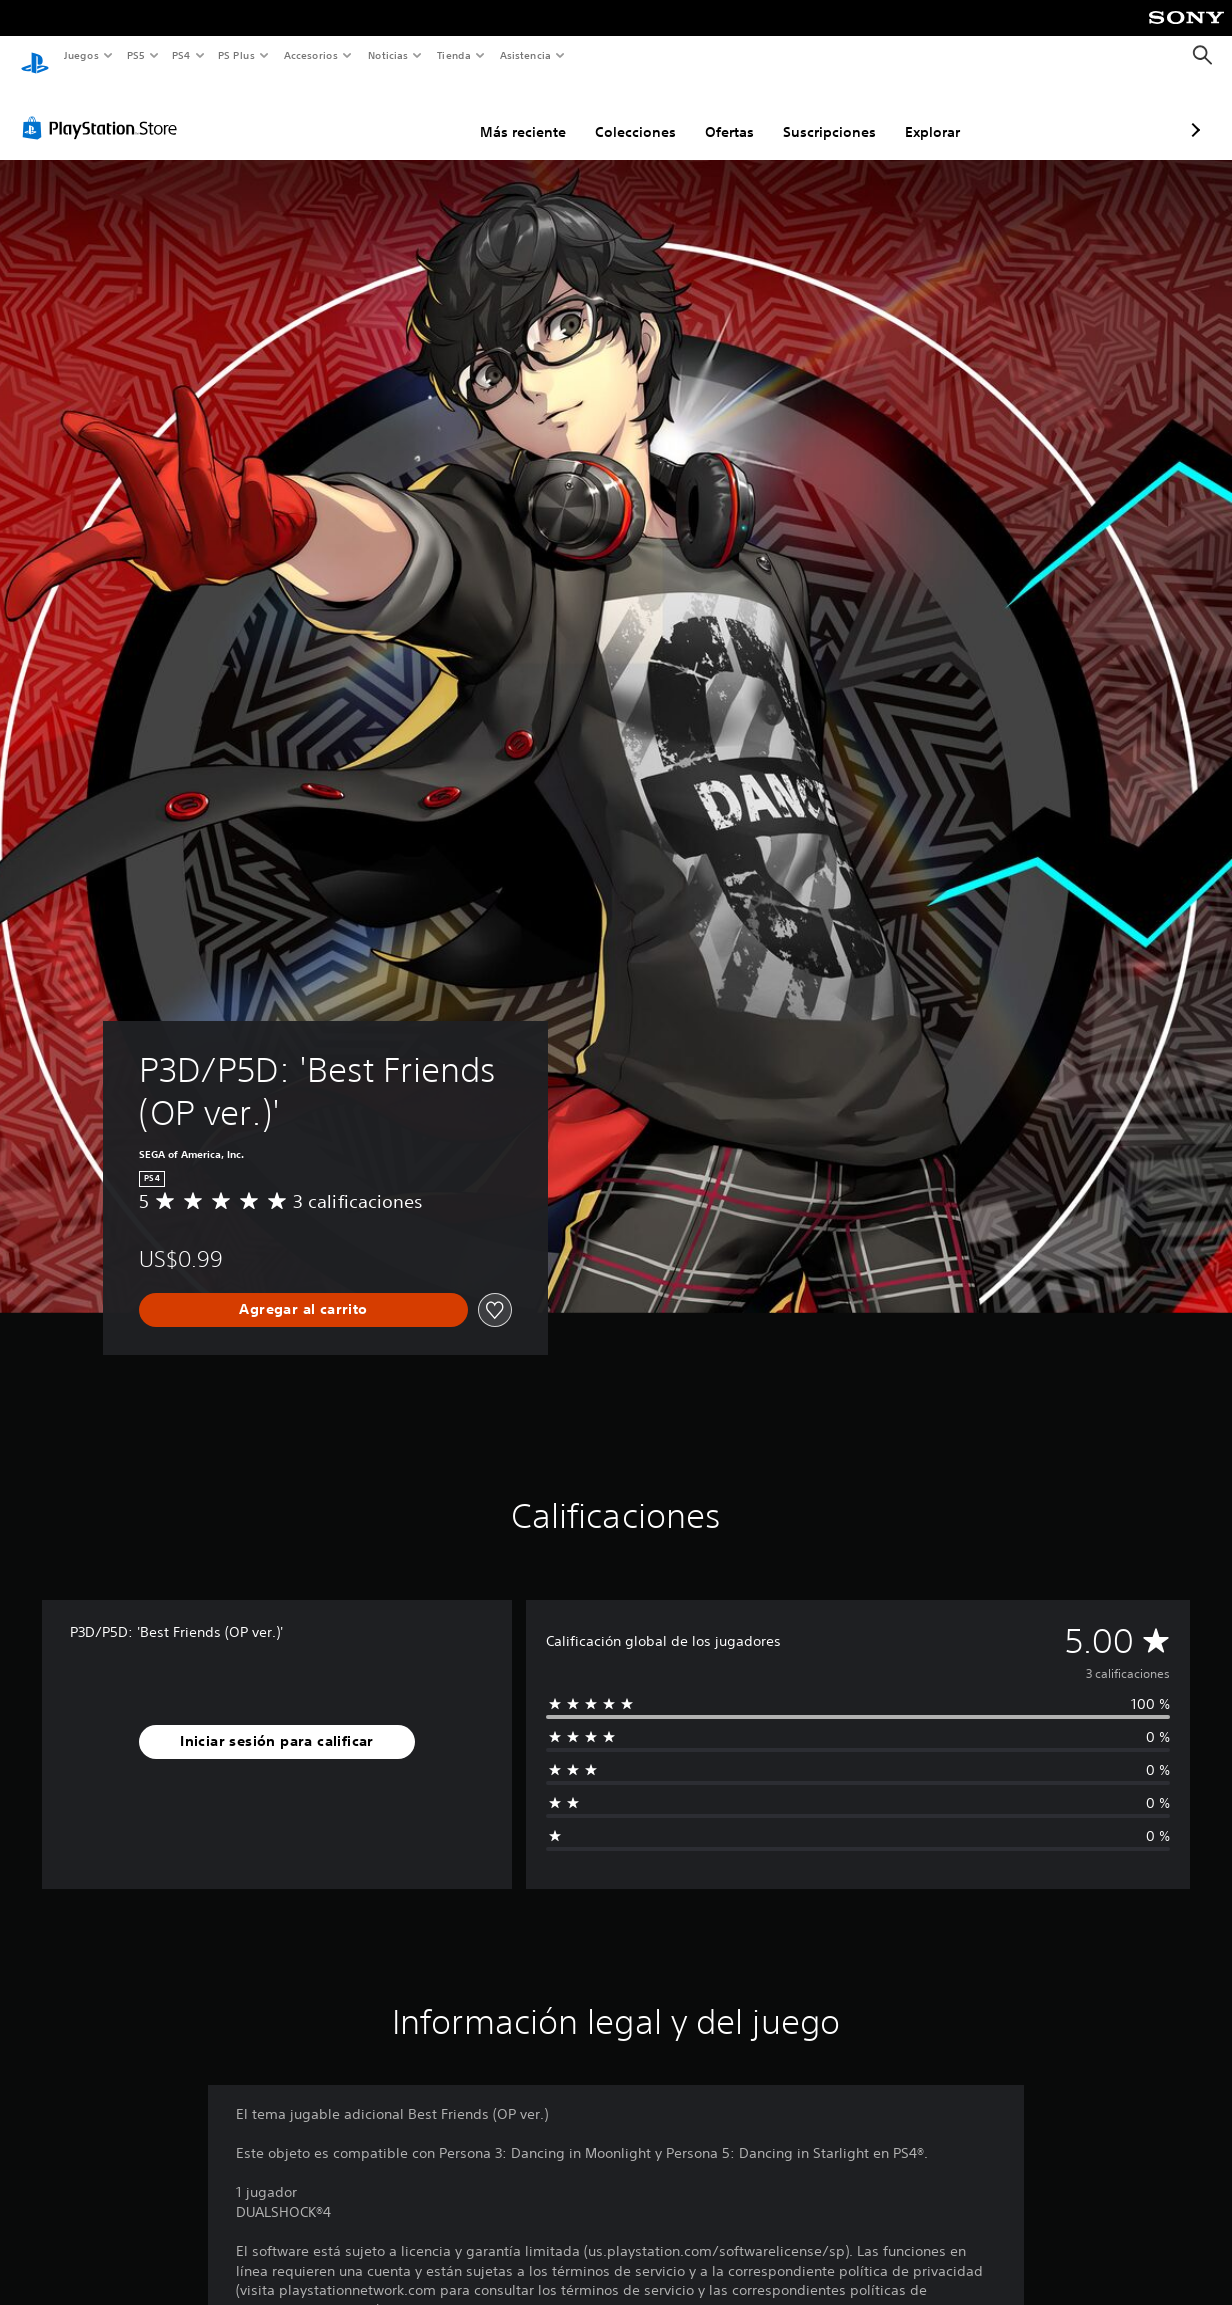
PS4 (182, 55)
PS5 (136, 55)
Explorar (826, 113)
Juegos (80, 55)
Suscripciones (723, 113)
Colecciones (529, 113)
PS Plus (237, 55)
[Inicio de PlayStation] (35, 56)
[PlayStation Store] (104, 109)
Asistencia (525, 55)
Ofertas (623, 113)
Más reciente (417, 113)
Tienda (454, 55)
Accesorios (311, 55)
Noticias (388, 55)
